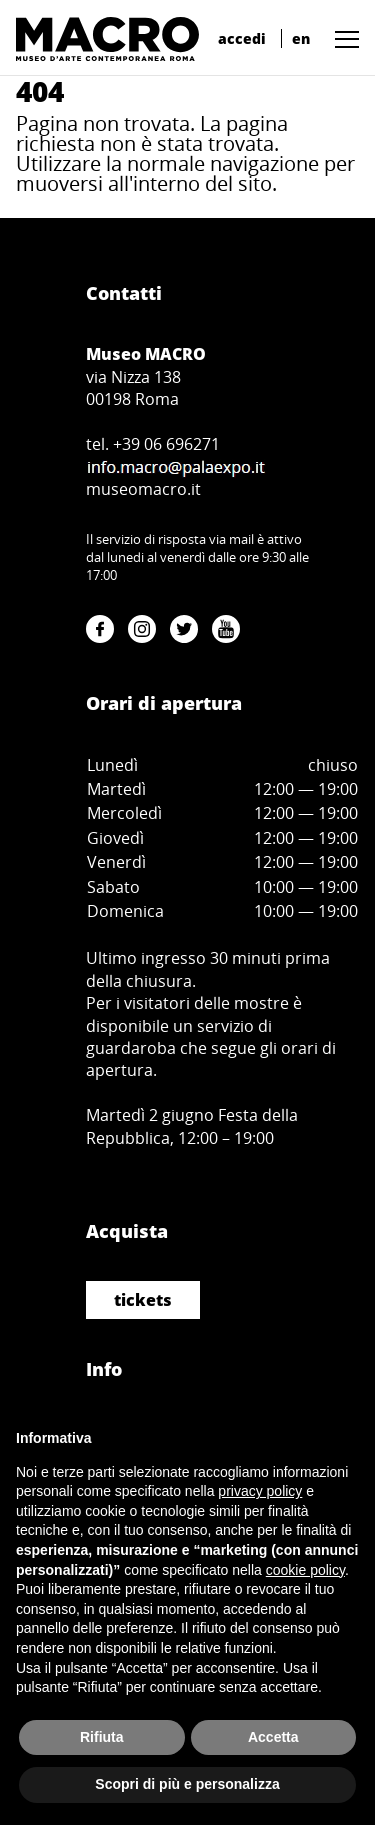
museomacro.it (143, 489)
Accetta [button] (273, 1737)
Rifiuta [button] (102, 1737)
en (301, 38)
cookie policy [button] (305, 1570)
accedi (242, 38)
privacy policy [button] (260, 1491)
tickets (143, 1300)
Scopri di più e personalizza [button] (187, 1784)
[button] (342, 38)
